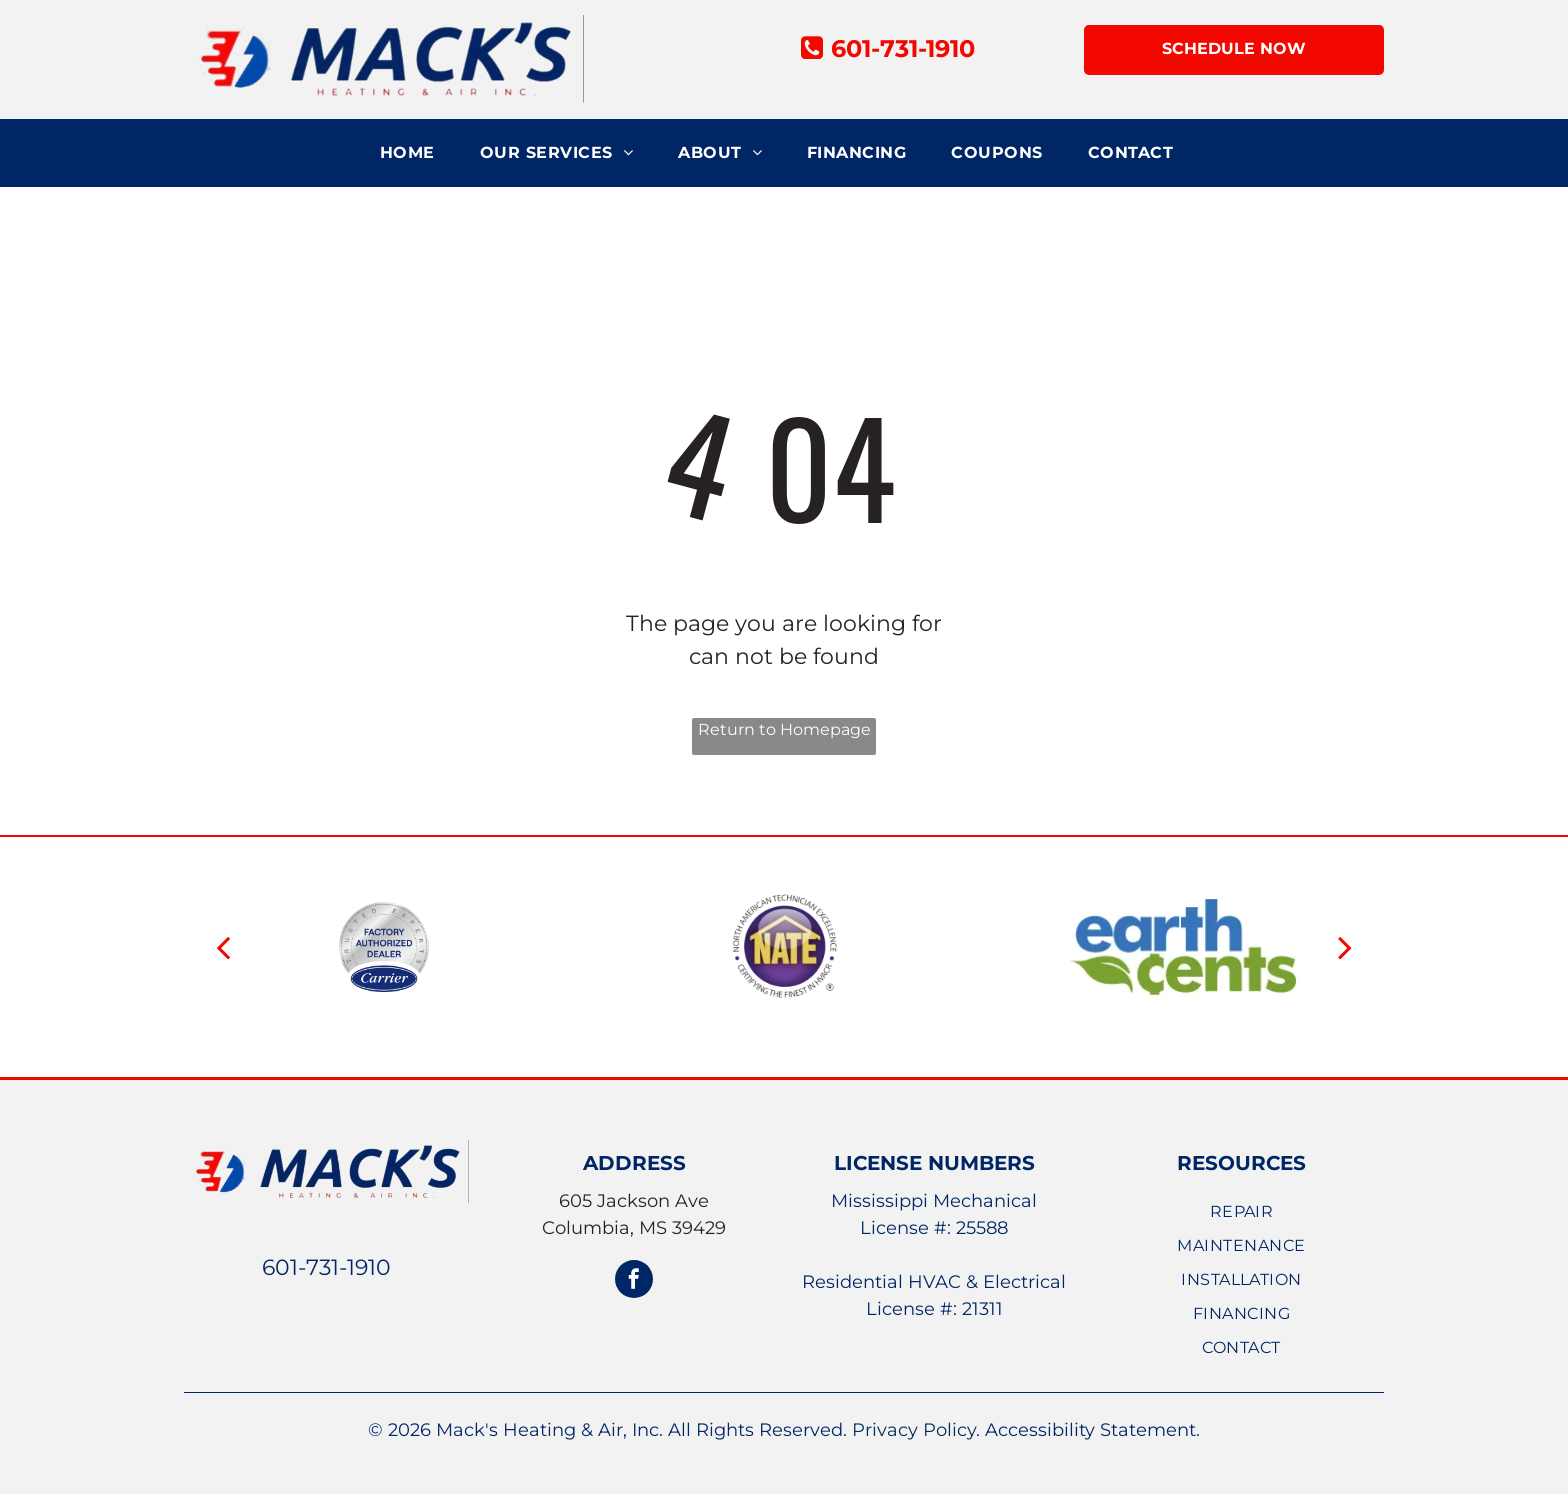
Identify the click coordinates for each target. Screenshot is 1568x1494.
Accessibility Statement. (1092, 1430)
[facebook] (634, 1281)
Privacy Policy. (916, 1430)
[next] (1345, 947)
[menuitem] (415, 153)
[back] (223, 947)
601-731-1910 (326, 1267)
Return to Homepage (784, 729)
